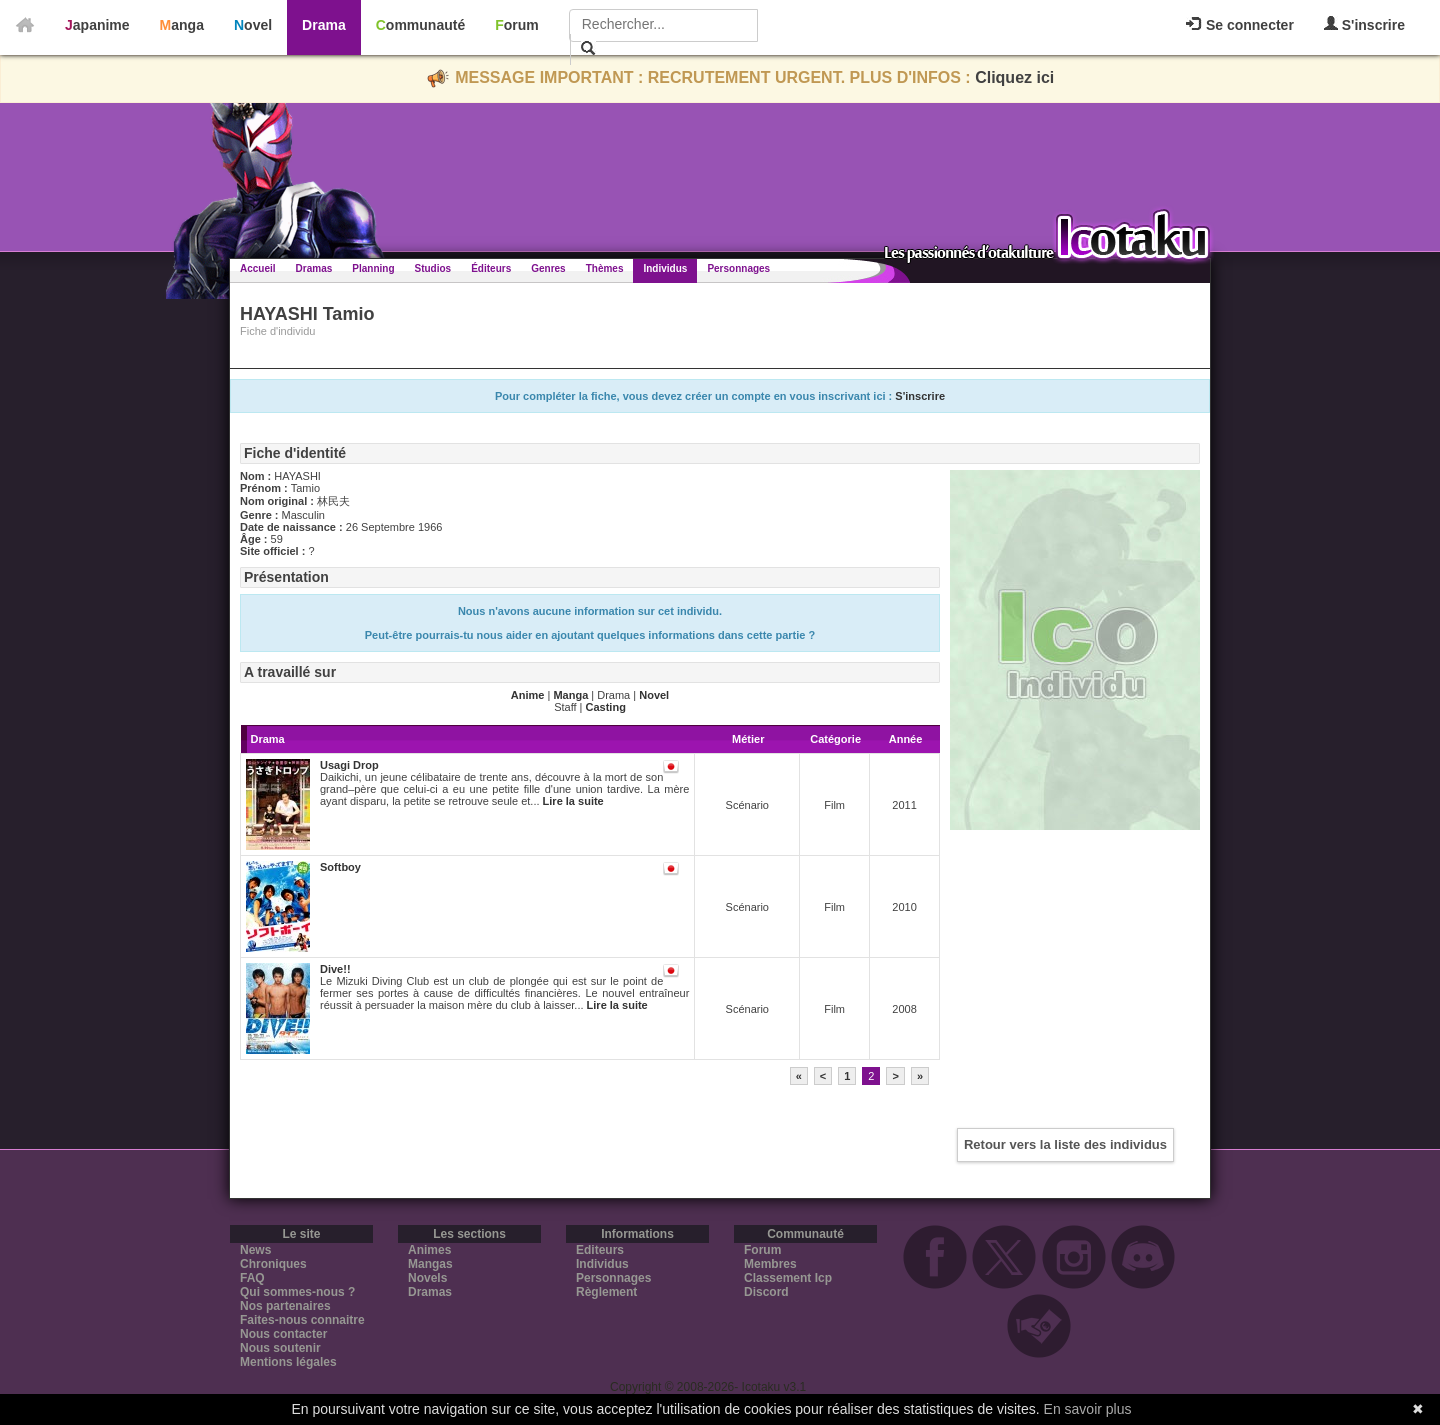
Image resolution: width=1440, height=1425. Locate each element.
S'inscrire (1364, 24)
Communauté (420, 25)
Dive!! (335, 969)
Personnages (738, 268)
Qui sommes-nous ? (297, 1292)
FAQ (252, 1278)
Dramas (314, 268)
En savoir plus (1088, 1409)
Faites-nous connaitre (302, 1320)
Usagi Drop (349, 765)
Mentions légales (288, 1362)
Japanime (97, 25)
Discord (766, 1292)
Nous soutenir (280, 1348)
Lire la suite (573, 801)
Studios (433, 268)
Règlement (606, 1292)
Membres (770, 1264)
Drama (324, 25)
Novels (427, 1278)
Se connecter (1240, 25)
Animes (429, 1250)
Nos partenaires (285, 1306)
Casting (606, 707)
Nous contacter (283, 1334)
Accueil (258, 268)
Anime (528, 695)
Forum (517, 25)
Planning (373, 268)
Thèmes (605, 268)
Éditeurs (491, 268)
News (255, 1250)
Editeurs (600, 1250)
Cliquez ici (1014, 77)
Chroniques (273, 1264)
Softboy (340, 867)
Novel (253, 25)
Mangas (430, 1264)
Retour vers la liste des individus (1065, 1144)
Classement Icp (788, 1278)
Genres (548, 268)
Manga (182, 25)
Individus (665, 268)
